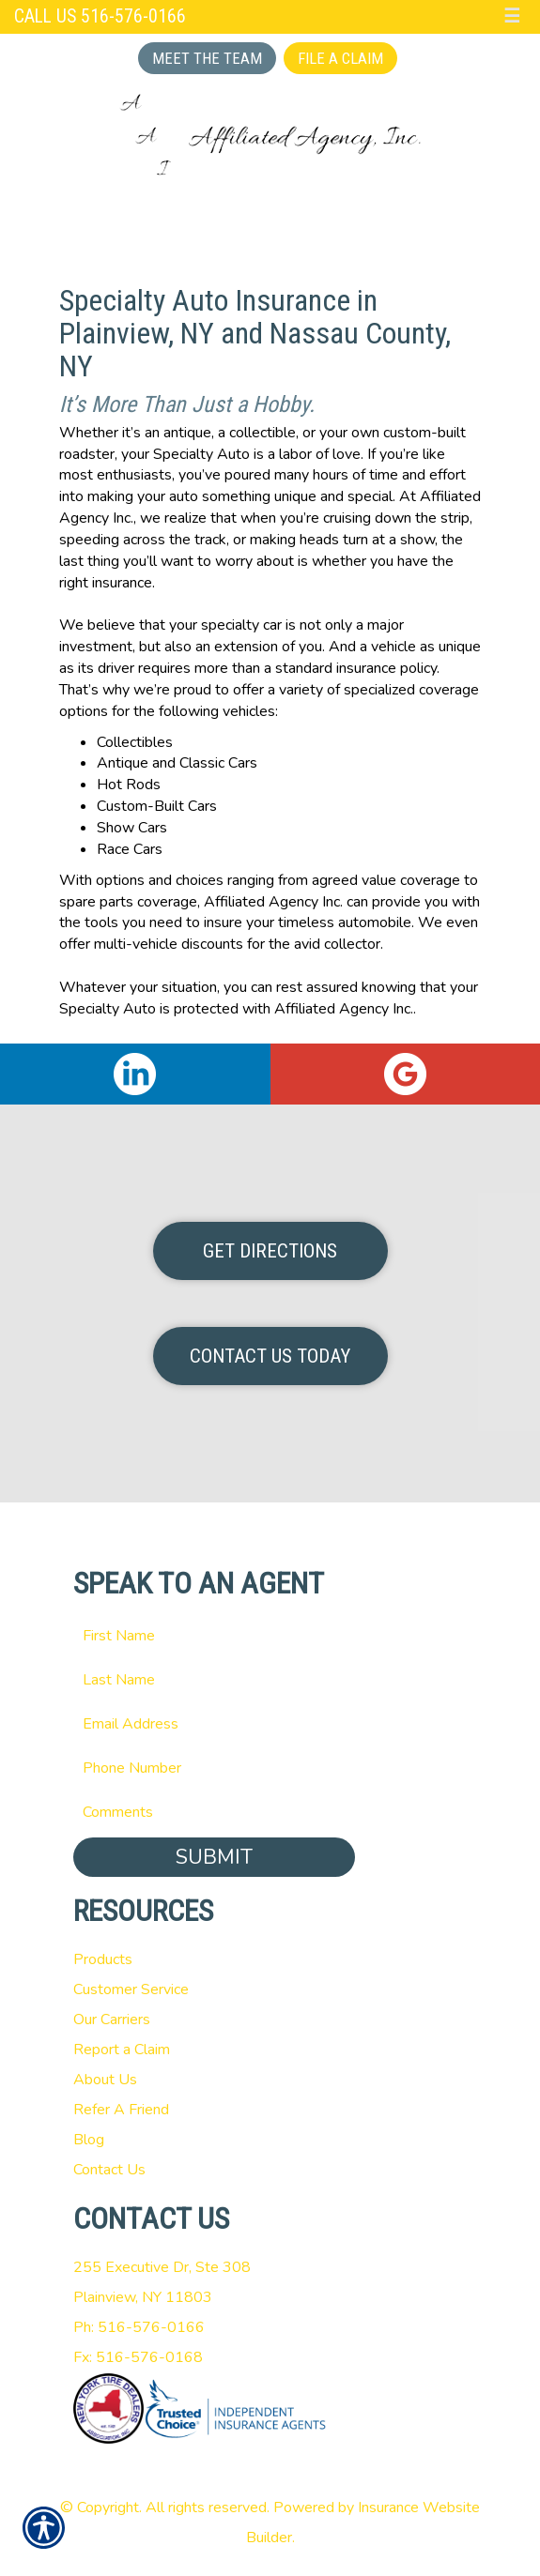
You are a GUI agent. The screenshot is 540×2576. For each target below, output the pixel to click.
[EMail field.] (270, 1724)
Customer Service (131, 1989)
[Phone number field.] (270, 1768)
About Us (105, 2079)
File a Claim (340, 58)
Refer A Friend (121, 2109)
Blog (88, 2139)
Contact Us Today (270, 1356)
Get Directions (270, 1251)
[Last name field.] (270, 1680)
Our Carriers (111, 2019)
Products (102, 1959)
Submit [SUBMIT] (214, 1857)
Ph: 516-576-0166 (139, 2327)
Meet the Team (207, 58)
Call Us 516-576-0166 (100, 16)
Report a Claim (121, 2049)
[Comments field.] (270, 1812)
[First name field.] (270, 1635)
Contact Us (109, 2169)
